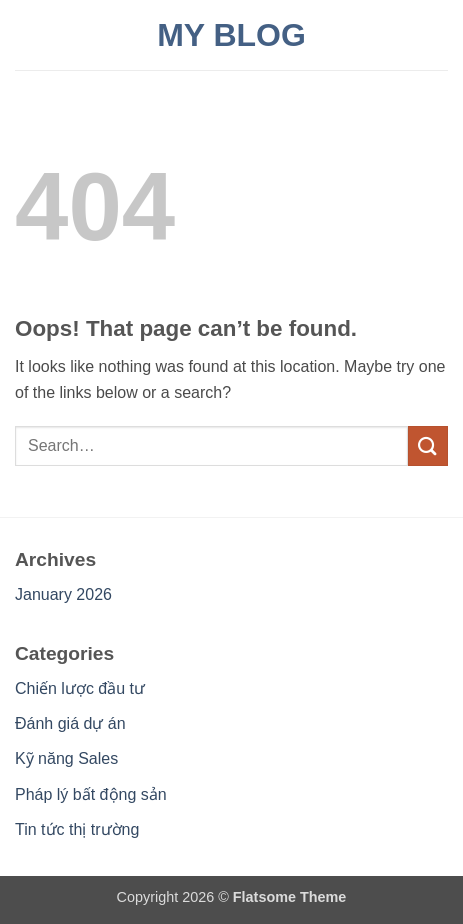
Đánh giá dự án (70, 723)
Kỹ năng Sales (66, 758)
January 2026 (63, 594)
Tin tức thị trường (77, 829)
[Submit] (428, 445)
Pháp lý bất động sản (91, 794)
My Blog (231, 35)
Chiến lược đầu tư (80, 688)
